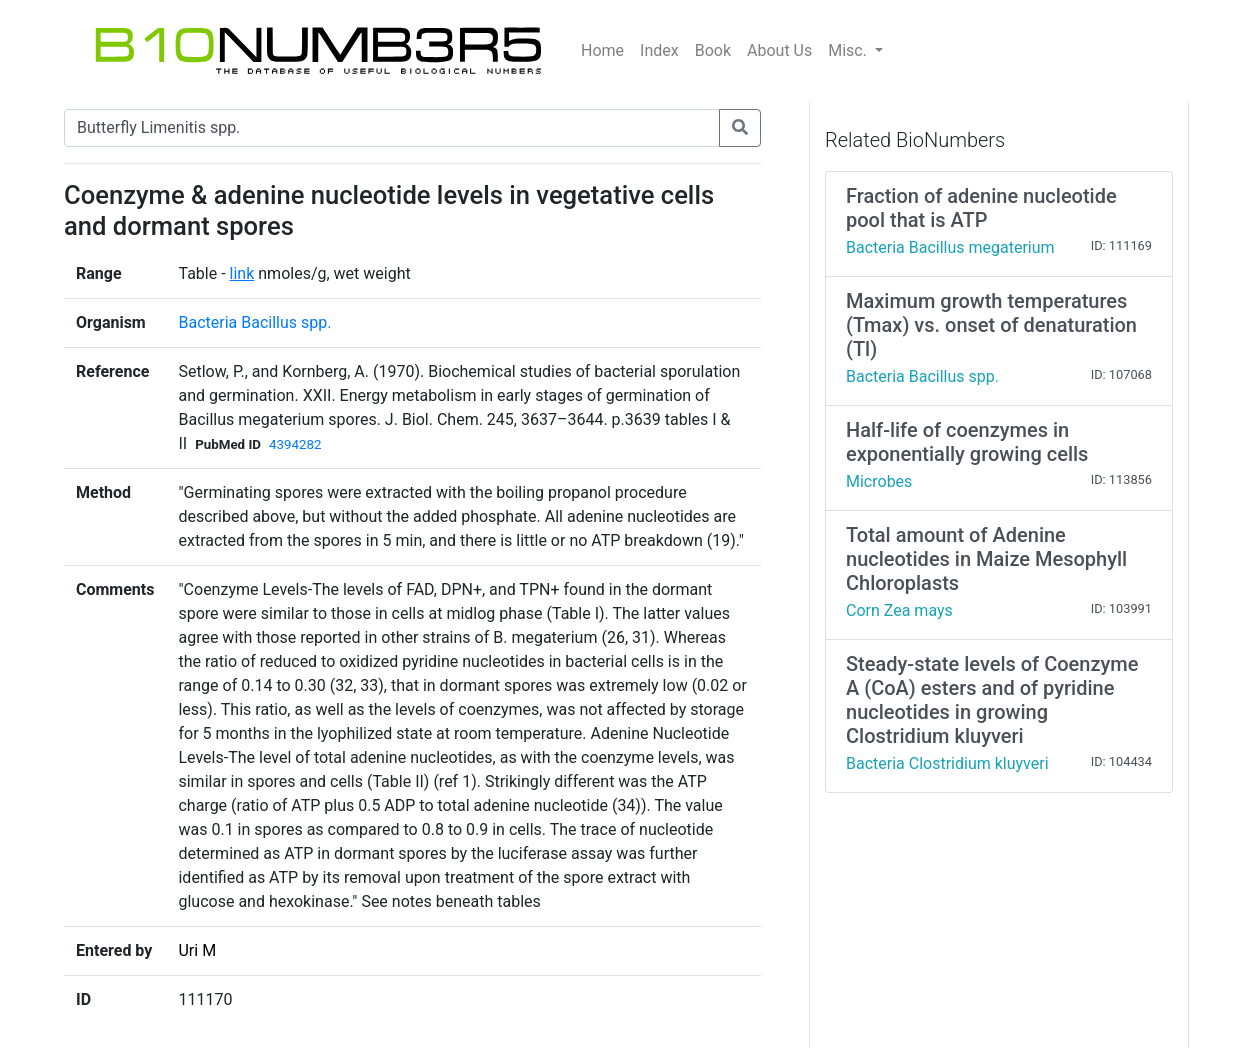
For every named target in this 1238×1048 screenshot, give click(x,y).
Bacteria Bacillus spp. (254, 322)
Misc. (849, 50)
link (242, 273)
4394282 (295, 444)
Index (659, 50)
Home (602, 50)
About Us (779, 50)
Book (713, 50)
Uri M (197, 950)
